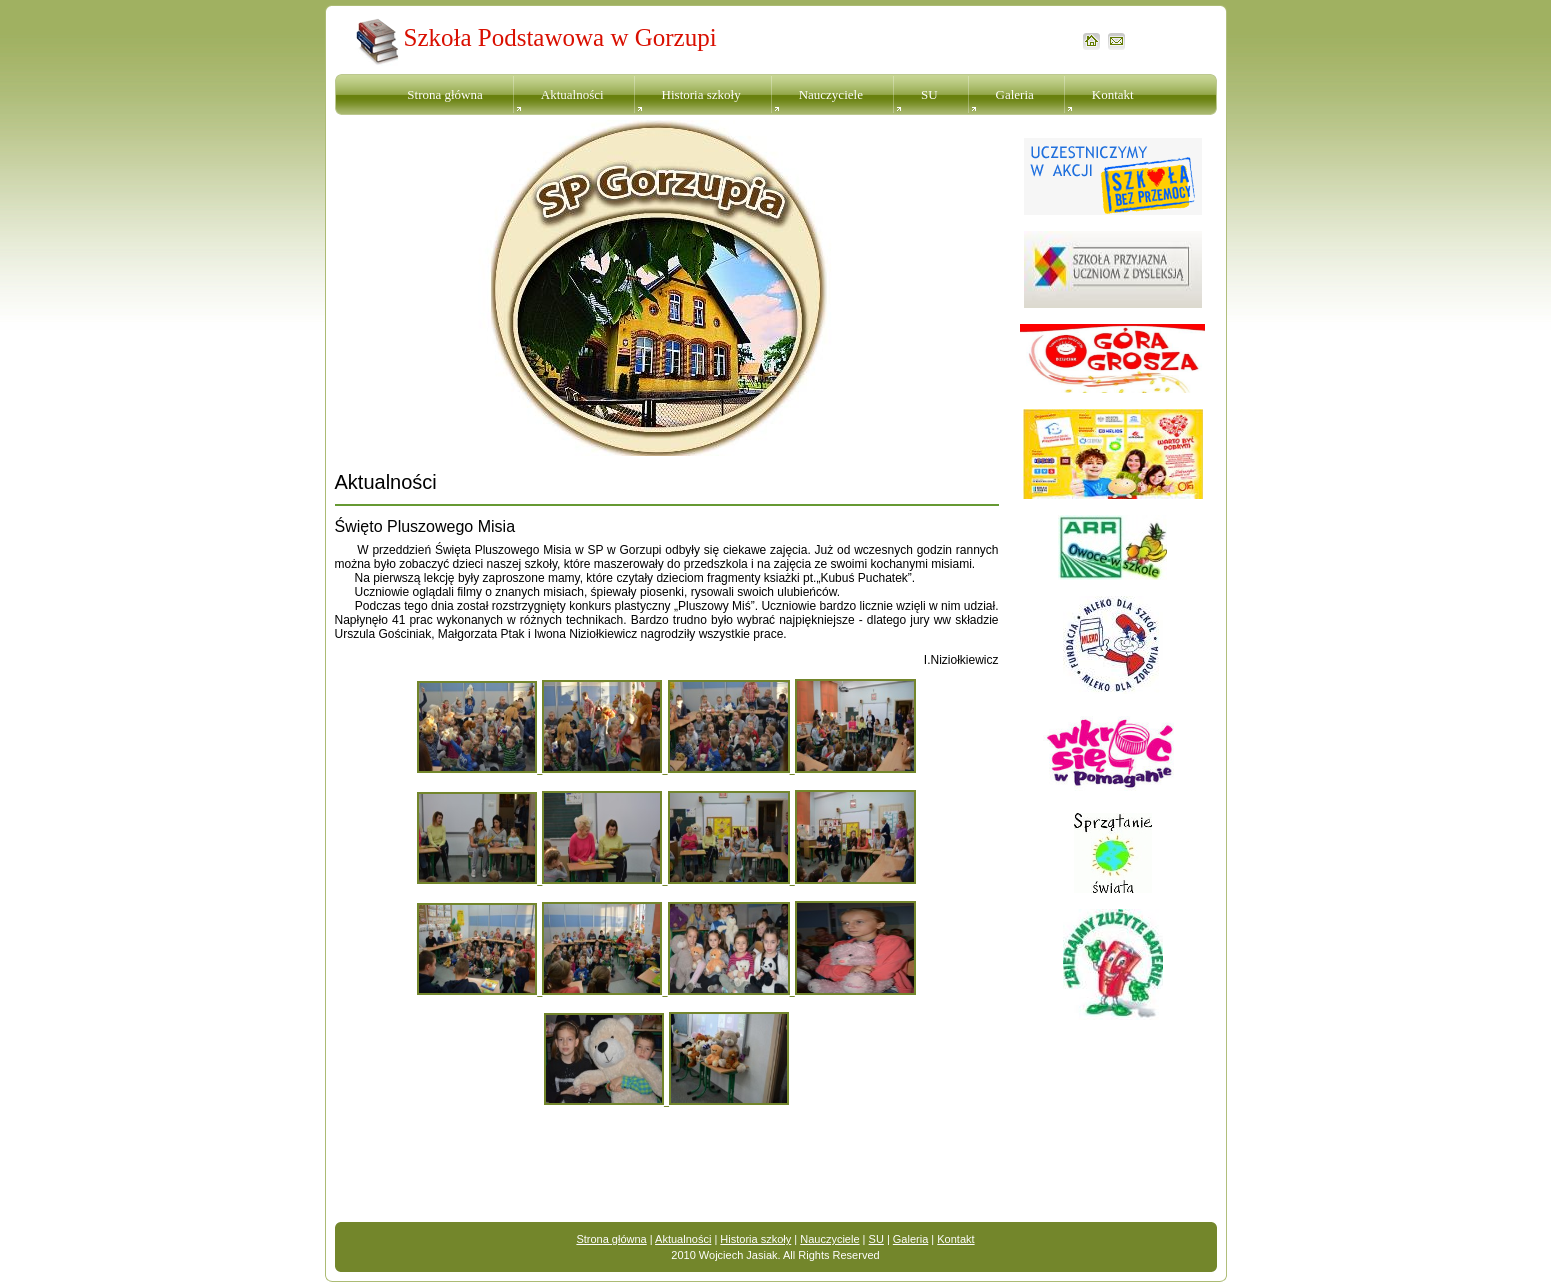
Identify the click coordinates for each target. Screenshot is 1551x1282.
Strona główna (444, 94)
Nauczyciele (831, 94)
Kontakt (1113, 94)
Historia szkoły (701, 94)
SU (929, 94)
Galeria (1015, 94)
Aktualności (572, 94)
